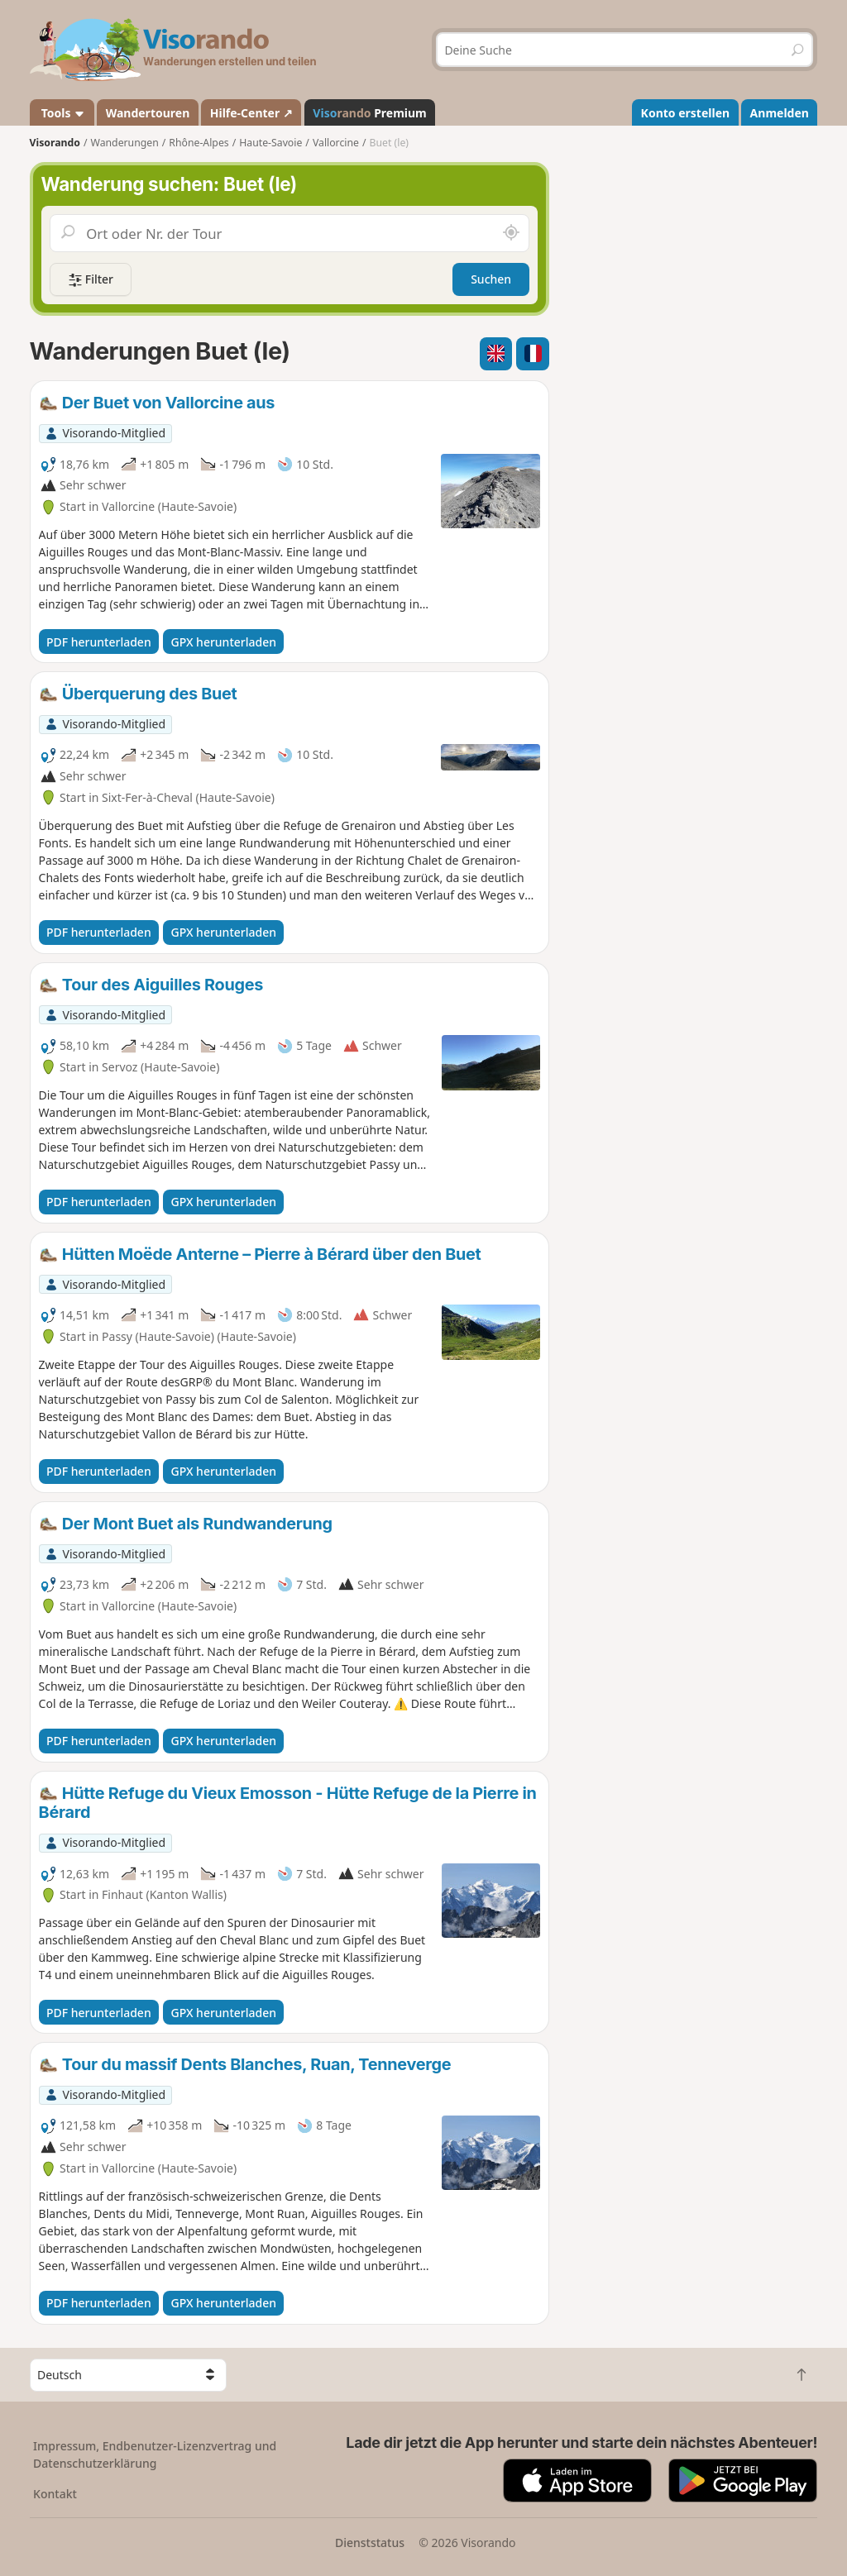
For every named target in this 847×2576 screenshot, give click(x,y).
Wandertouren (148, 113)
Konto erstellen (685, 113)
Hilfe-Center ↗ (251, 113)
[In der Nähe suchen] (511, 233)
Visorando (55, 143)
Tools (61, 113)
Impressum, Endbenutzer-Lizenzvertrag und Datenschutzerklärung (154, 2454)
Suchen (491, 279)
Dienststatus (369, 2542)
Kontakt (55, 2494)
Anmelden (779, 113)
